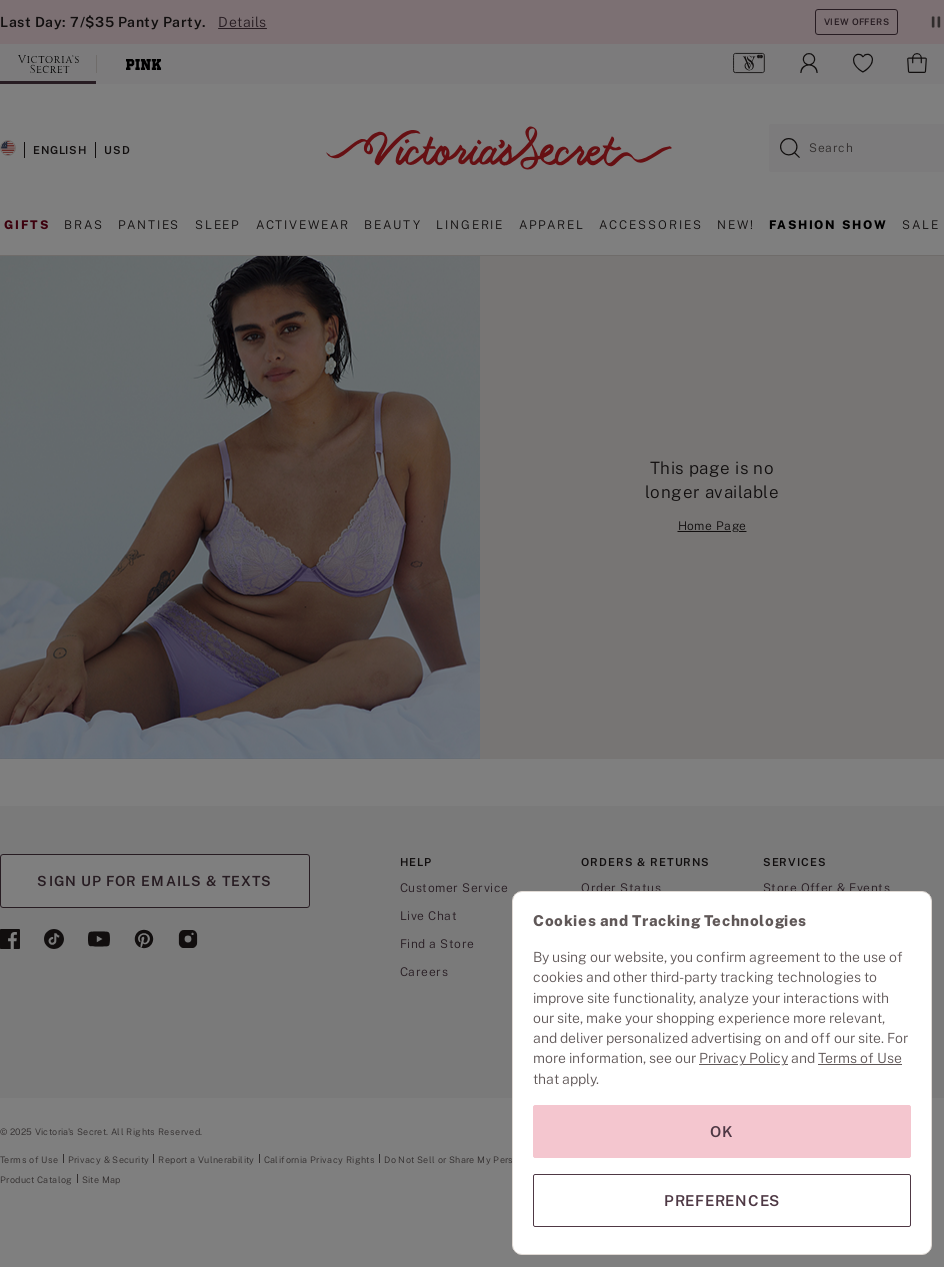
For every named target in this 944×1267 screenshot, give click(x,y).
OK (722, 1131)
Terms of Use (860, 1058)
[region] (722, 1073)
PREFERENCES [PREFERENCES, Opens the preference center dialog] (722, 1200)
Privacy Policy (743, 1058)
